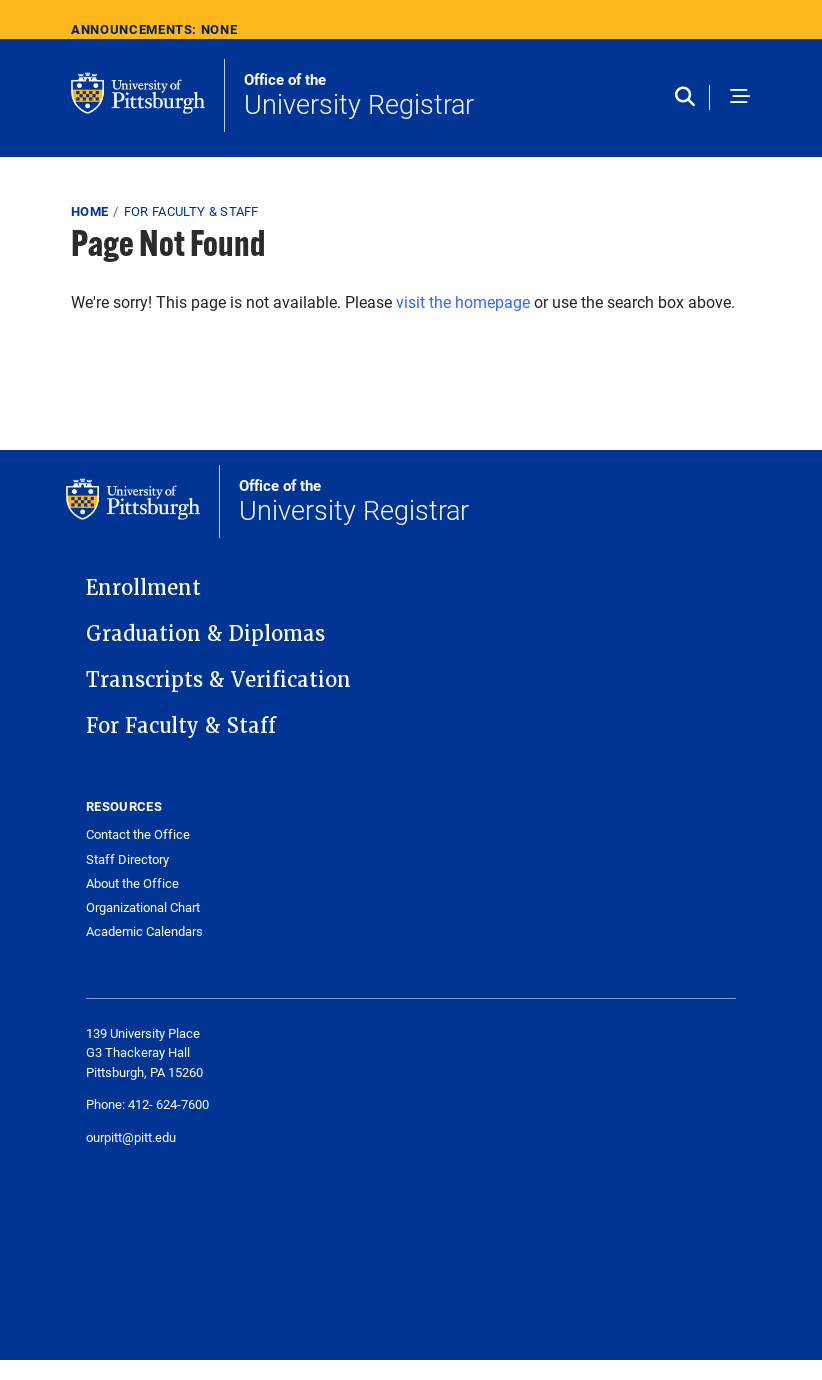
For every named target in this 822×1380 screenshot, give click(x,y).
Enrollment (143, 588)
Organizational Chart (143, 907)
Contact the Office (138, 834)
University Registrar (359, 96)
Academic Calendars (144, 931)
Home (89, 211)
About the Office (132, 883)
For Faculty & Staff (191, 211)
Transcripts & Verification (218, 680)
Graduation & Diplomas (205, 634)
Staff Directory (127, 859)
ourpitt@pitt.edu (131, 1137)
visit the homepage (463, 301)
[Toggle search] (689, 98)
